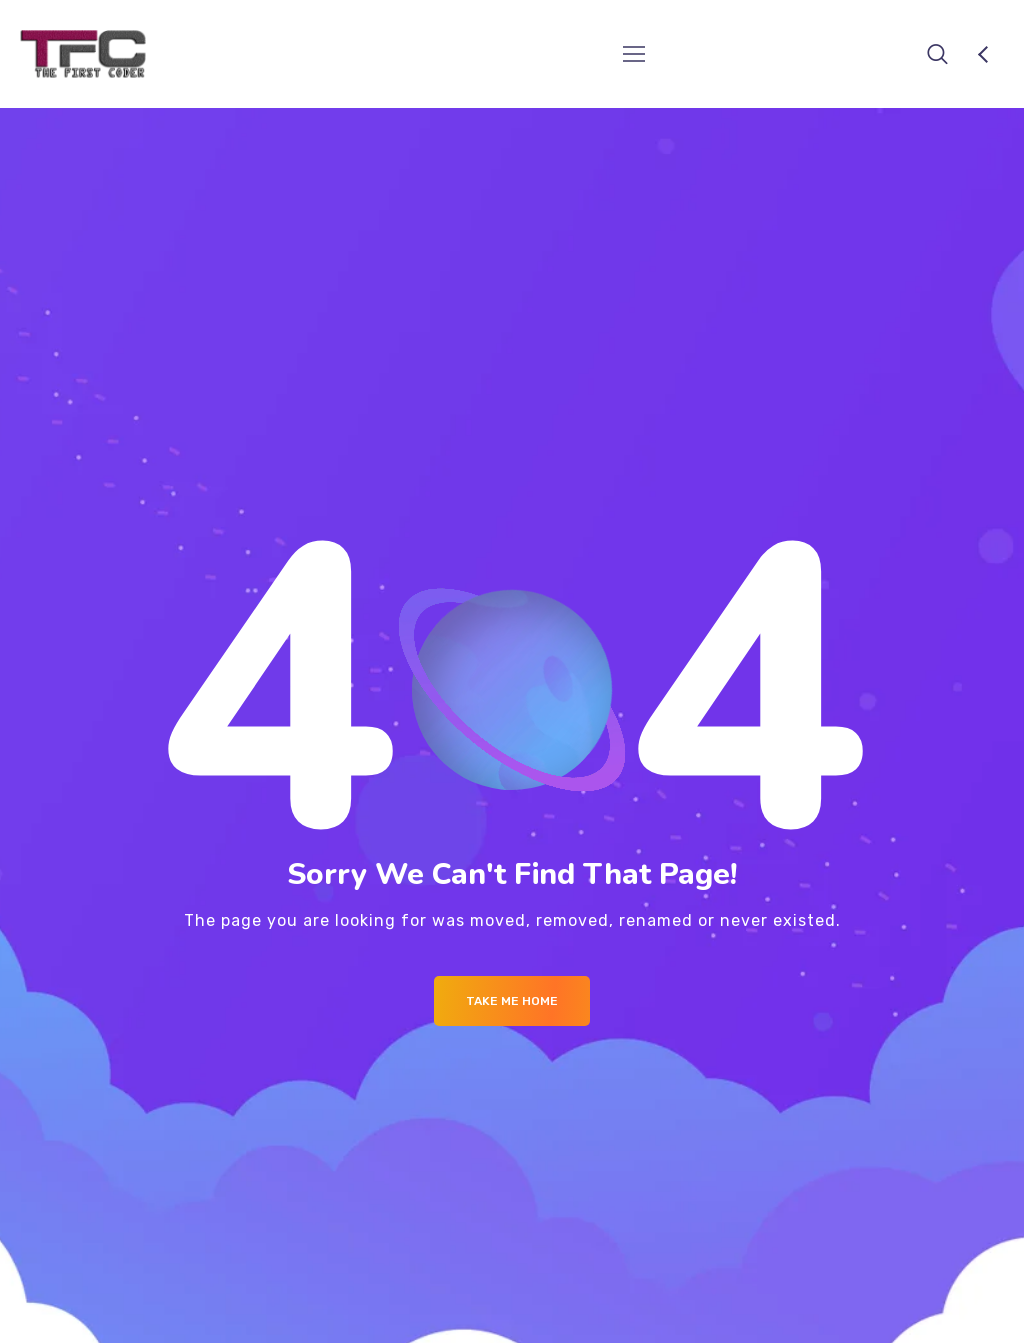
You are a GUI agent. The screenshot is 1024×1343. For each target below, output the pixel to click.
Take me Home (512, 1001)
